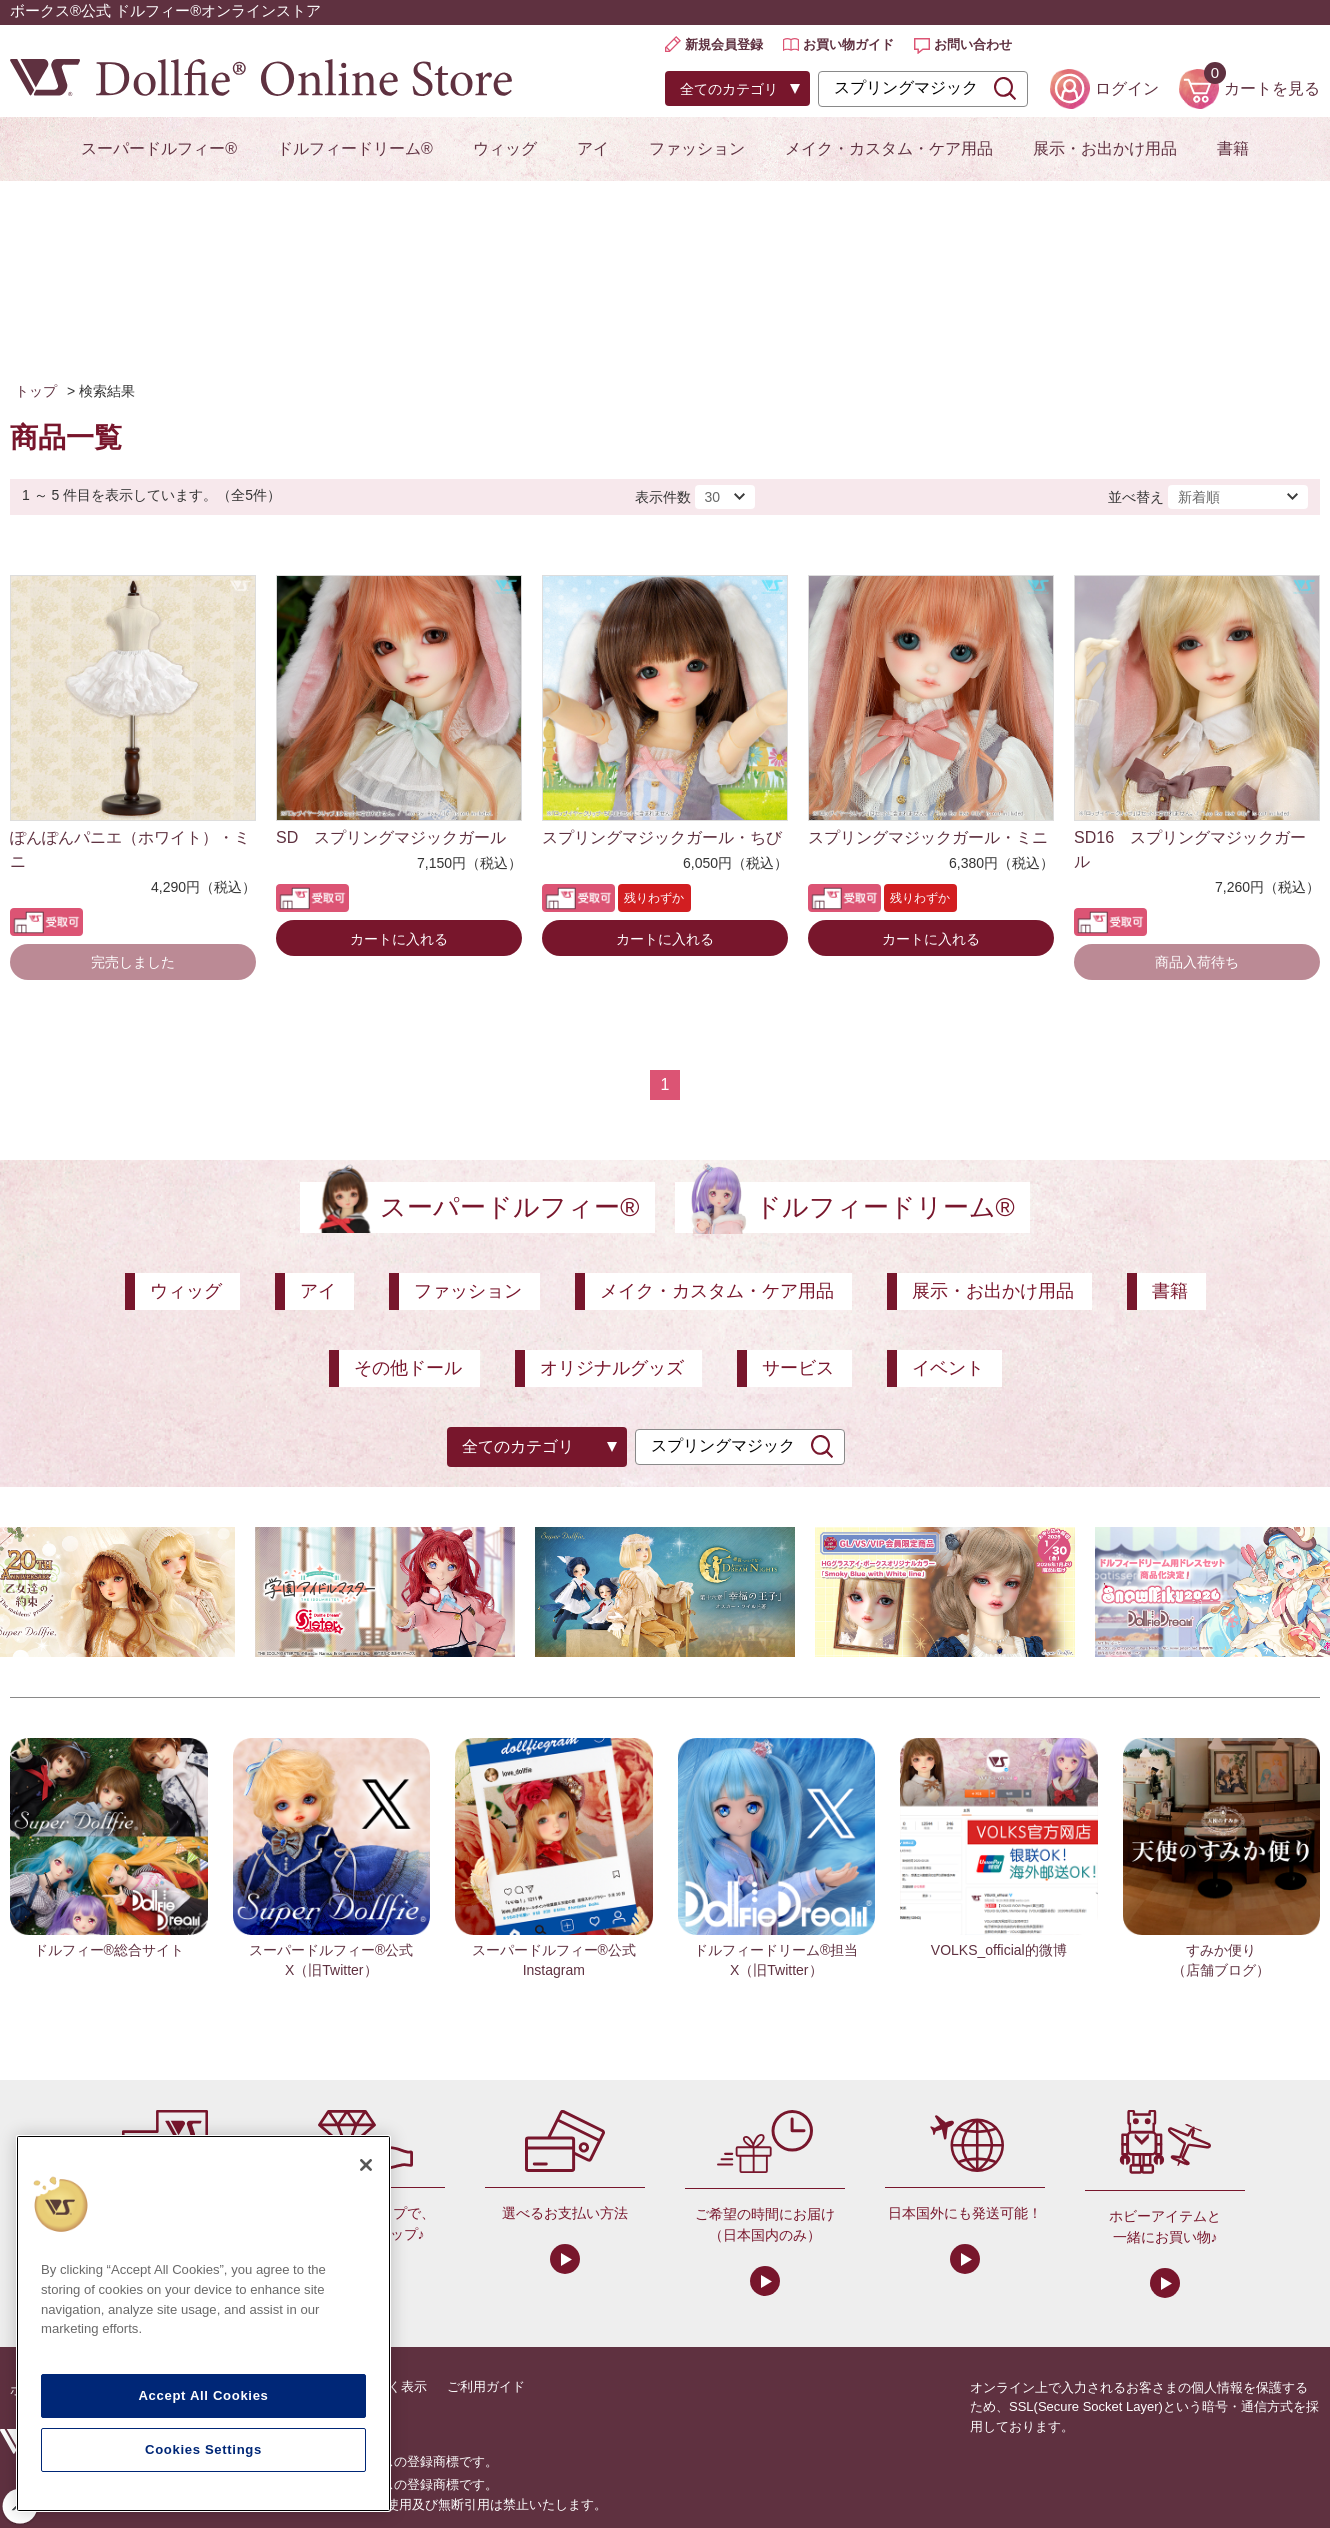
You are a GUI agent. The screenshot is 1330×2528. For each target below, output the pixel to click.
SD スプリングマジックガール (391, 837)
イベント (948, 1368)
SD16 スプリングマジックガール (1190, 849)
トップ (36, 391)
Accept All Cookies (203, 2395)
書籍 (1233, 148)
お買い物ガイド (848, 44)
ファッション (697, 148)
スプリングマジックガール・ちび (662, 837)
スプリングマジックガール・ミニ (928, 837)
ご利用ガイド (486, 2386)
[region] (203, 2323)
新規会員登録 (724, 44)
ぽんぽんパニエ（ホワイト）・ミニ (130, 849)
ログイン (1127, 88)
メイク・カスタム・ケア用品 (889, 148)
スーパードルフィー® (159, 148)
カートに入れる (399, 939)
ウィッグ (505, 148)
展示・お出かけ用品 (1105, 148)
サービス (798, 1368)
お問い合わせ (973, 44)
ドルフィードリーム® (355, 148)
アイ (593, 148)
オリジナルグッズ (612, 1368)
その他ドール (408, 1368)
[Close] (366, 2165)
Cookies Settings (203, 2449)
